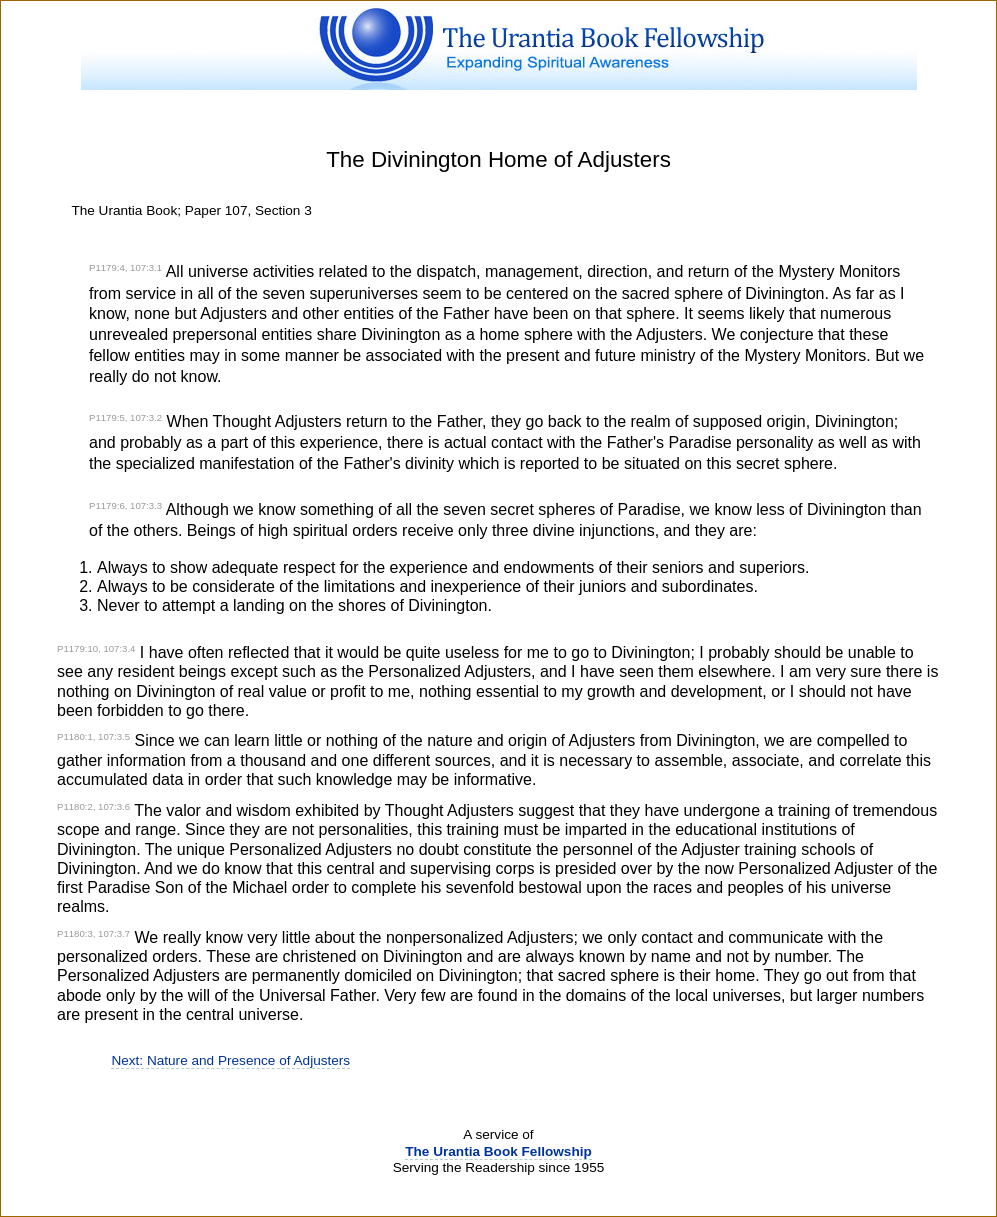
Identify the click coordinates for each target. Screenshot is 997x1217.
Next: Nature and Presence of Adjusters (230, 1060)
